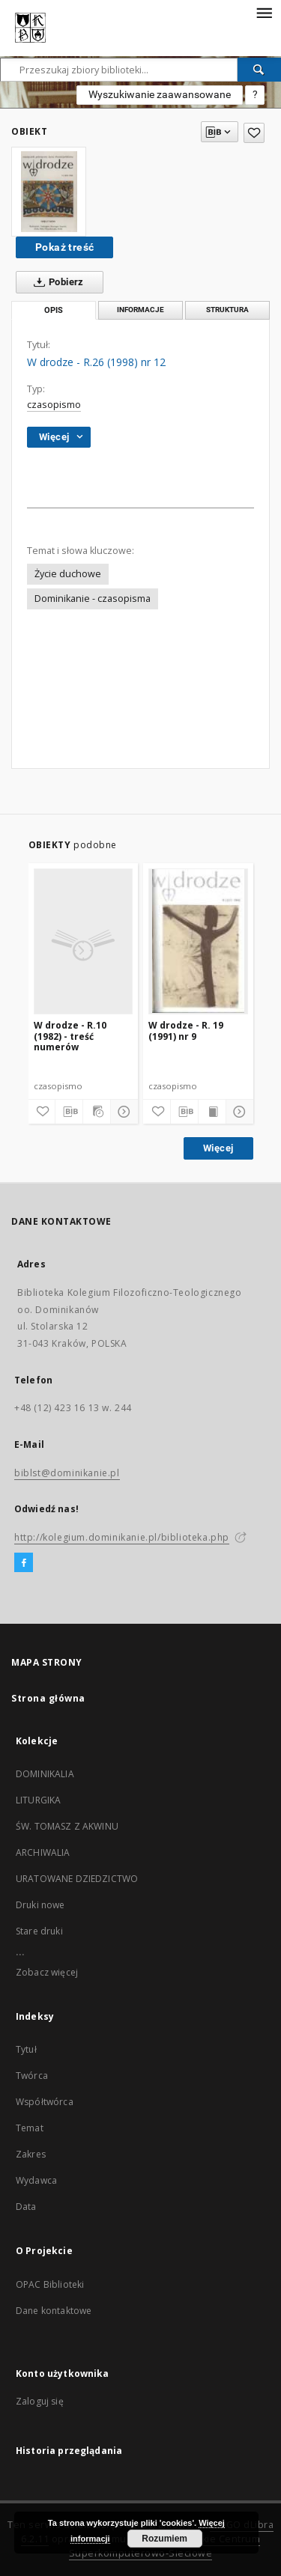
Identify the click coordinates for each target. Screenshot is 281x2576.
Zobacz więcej (47, 1972)
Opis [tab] (53, 310)
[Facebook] (23, 1563)
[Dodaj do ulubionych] (254, 133)
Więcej (218, 1148)
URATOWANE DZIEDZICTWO (77, 1878)
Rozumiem (164, 2538)
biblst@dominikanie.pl (67, 1473)
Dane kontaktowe (53, 2310)
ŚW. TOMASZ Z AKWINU (67, 1826)
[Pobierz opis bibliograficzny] (68, 1111)
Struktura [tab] (227, 309)
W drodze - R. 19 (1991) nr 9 (185, 1030)
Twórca (32, 2075)
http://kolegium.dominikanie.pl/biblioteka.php (121, 1537)
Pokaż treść (64, 247)
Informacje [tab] (140, 309)
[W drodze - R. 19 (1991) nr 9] (198, 941)
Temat (29, 2128)
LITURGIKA (38, 1800)
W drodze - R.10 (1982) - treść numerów (70, 1036)
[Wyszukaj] (259, 70)
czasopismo (54, 404)
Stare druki (39, 1931)
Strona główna (48, 1698)
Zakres (31, 2154)
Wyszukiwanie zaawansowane (159, 94)
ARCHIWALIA (43, 1852)
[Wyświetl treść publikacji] (212, 1111)
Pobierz (56, 282)
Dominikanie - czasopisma (92, 598)
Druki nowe (40, 1904)
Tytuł (26, 2049)
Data (26, 2206)
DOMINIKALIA (45, 1773)
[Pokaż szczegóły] (122, 1111)
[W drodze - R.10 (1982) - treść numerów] (83, 941)
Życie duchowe (67, 573)
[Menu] (263, 12)
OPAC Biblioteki (50, 2284)
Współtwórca (44, 2101)
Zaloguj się (40, 2401)
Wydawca (36, 2180)
